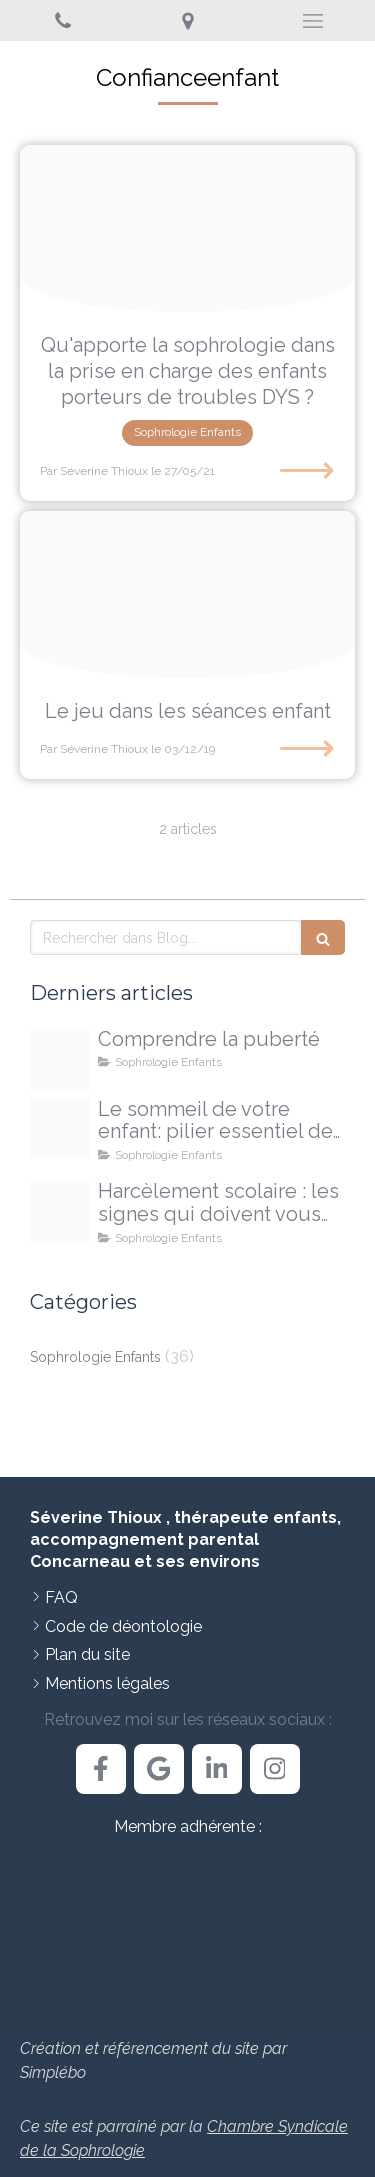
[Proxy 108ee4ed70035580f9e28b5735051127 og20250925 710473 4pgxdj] (60, 1211)
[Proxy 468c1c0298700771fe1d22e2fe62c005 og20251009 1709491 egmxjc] (60, 1129)
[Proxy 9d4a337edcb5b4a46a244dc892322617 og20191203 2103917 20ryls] (187, 595)
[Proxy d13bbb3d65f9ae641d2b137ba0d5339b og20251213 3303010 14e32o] (60, 1059)
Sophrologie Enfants (95, 1357)
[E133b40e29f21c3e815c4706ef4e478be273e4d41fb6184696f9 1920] (187, 229)
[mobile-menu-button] (312, 21)
